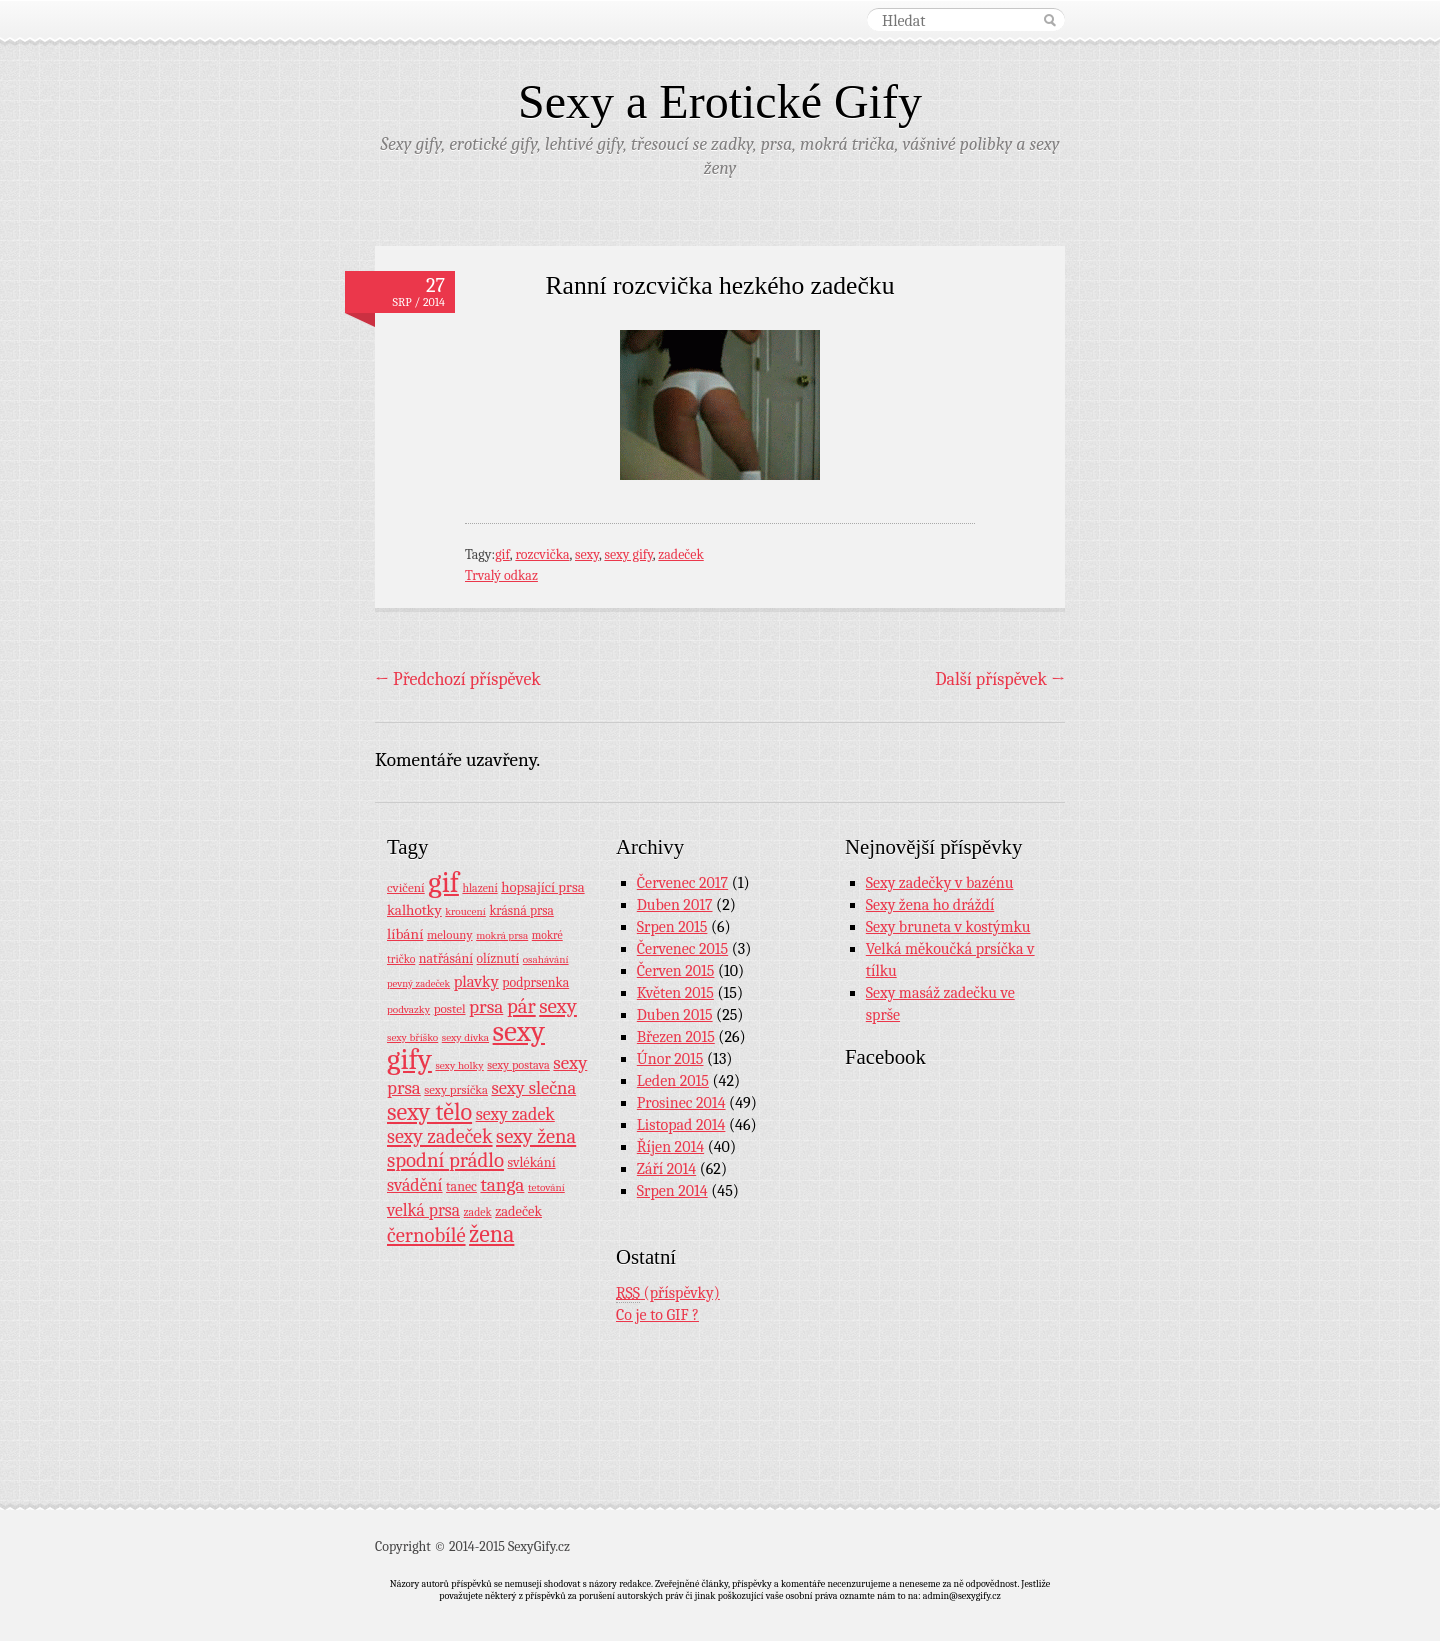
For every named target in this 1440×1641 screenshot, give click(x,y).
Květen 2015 (675, 993)
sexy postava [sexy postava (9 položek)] (518, 1065)
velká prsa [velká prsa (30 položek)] (423, 1210)
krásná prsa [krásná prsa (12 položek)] (521, 910)
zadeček (680, 554)
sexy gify (628, 554)
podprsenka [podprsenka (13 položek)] (535, 982)
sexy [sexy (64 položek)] (558, 1006)
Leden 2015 (673, 1081)
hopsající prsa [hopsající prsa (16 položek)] (542, 887)
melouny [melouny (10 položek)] (450, 935)
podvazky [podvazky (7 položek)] (408, 1009)
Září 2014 (666, 1169)
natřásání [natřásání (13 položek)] (446, 958)
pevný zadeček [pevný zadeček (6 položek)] (418, 983)
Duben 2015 (675, 1015)
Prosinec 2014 (681, 1103)
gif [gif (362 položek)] (443, 882)
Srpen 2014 (672, 1191)
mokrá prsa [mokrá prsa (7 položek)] (502, 935)
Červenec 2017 (682, 883)
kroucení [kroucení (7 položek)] (465, 911)
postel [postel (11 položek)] (450, 1008)
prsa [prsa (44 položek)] (486, 1007)
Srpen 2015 (672, 927)
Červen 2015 (676, 971)
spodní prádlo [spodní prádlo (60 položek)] (445, 1160)
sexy (587, 554)
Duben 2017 (675, 905)
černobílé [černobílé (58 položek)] (426, 1235)
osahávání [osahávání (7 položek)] (546, 959)
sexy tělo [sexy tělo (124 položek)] (429, 1112)
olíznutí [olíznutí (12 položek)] (498, 958)
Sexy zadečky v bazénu (940, 883)
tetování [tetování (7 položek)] (546, 1187)
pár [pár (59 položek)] (521, 1006)
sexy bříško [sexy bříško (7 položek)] (412, 1037)
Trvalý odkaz (501, 575)
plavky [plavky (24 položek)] (476, 981)
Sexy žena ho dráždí (930, 905)
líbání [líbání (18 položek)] (405, 934)
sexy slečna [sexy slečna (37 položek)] (533, 1088)
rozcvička (542, 554)
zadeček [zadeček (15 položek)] (518, 1211)
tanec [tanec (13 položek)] (461, 1186)
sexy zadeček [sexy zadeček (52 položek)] (440, 1136)
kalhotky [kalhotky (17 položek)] (414, 910)
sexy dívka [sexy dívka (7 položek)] (465, 1037)
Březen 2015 (676, 1037)
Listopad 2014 (681, 1125)
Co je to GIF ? (657, 1315)
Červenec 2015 (682, 949)
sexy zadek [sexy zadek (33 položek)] (515, 1114)
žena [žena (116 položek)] (491, 1234)
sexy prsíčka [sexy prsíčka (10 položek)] (456, 1090)
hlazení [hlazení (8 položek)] (479, 888)
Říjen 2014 (670, 1147)
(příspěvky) (668, 1293)
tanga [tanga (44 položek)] (502, 1185)
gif (502, 554)
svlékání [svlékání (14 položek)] (532, 1162)
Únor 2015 (670, 1059)
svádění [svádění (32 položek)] (415, 1185)
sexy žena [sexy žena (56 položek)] (536, 1136)
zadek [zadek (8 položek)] (478, 1212)
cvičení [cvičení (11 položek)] (406, 887)
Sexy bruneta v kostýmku (948, 927)
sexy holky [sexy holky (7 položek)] (459, 1065)
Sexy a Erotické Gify (720, 101)
